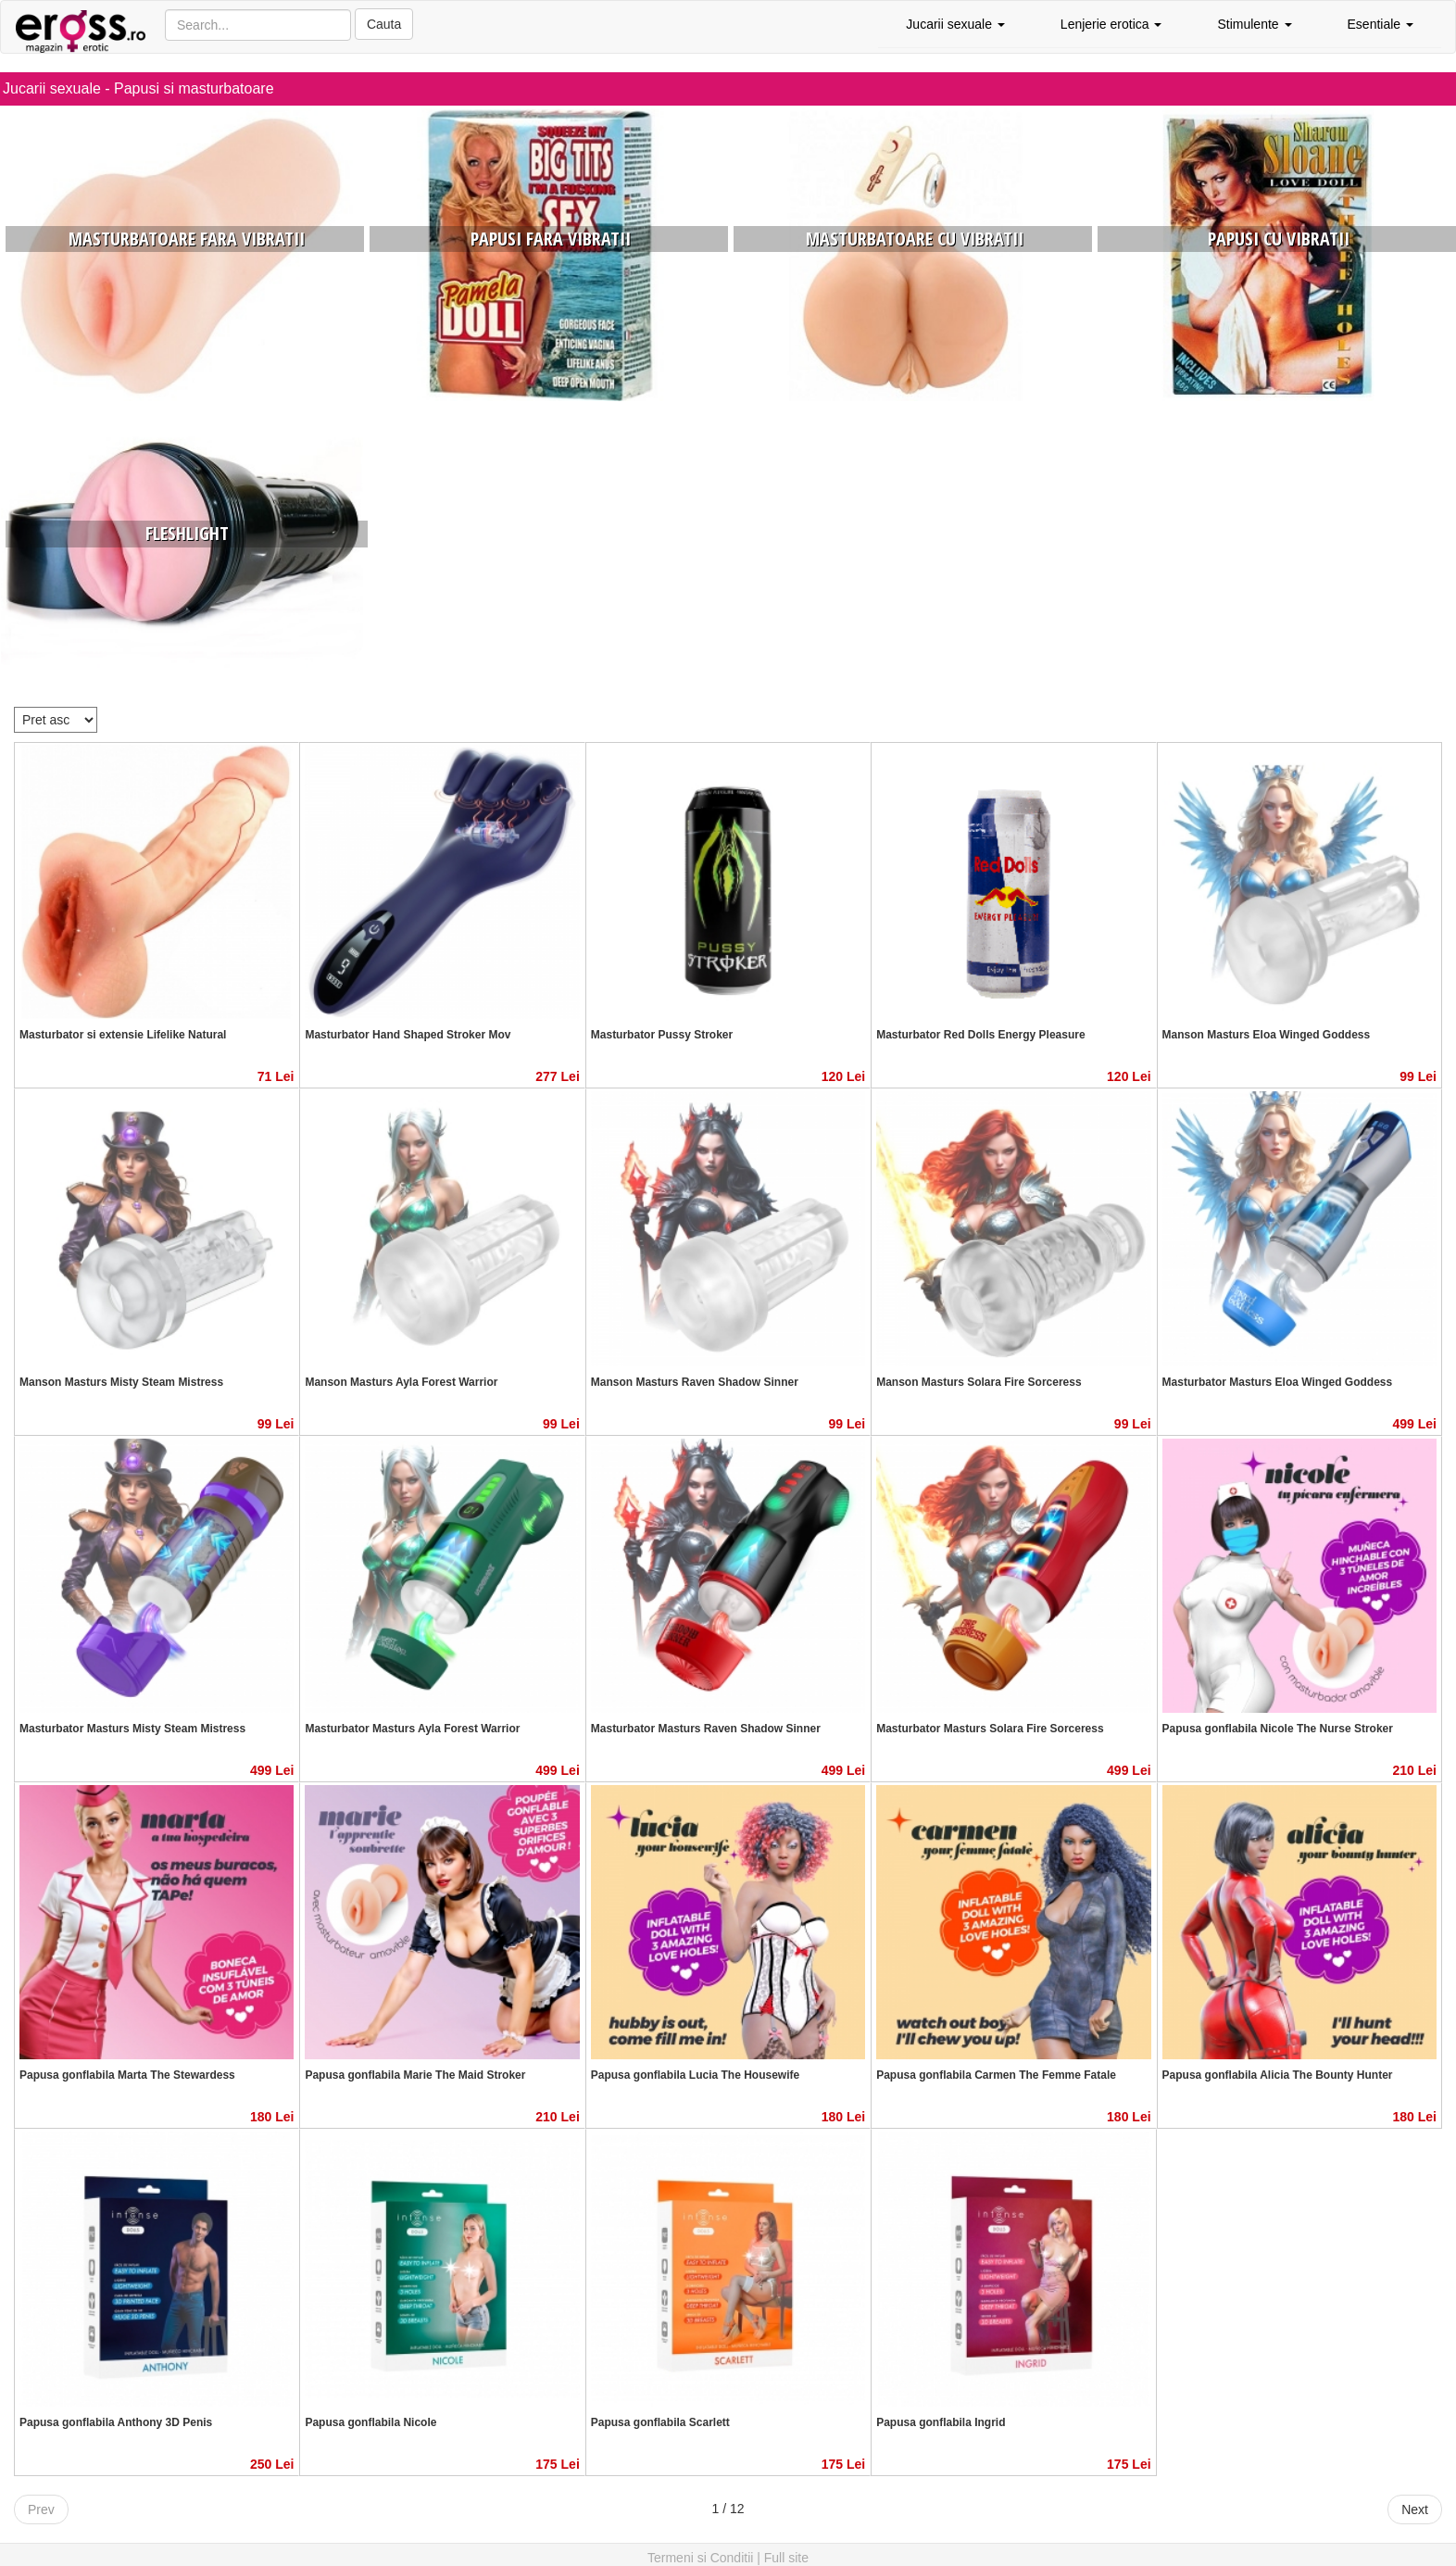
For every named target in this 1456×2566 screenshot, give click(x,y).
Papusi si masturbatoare (194, 88)
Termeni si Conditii (700, 2557)
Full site (786, 2557)
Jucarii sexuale (52, 88)
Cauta (384, 24)
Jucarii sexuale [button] (955, 24)
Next (1414, 2509)
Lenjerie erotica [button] (1111, 24)
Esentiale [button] (1380, 24)
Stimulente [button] (1254, 24)
